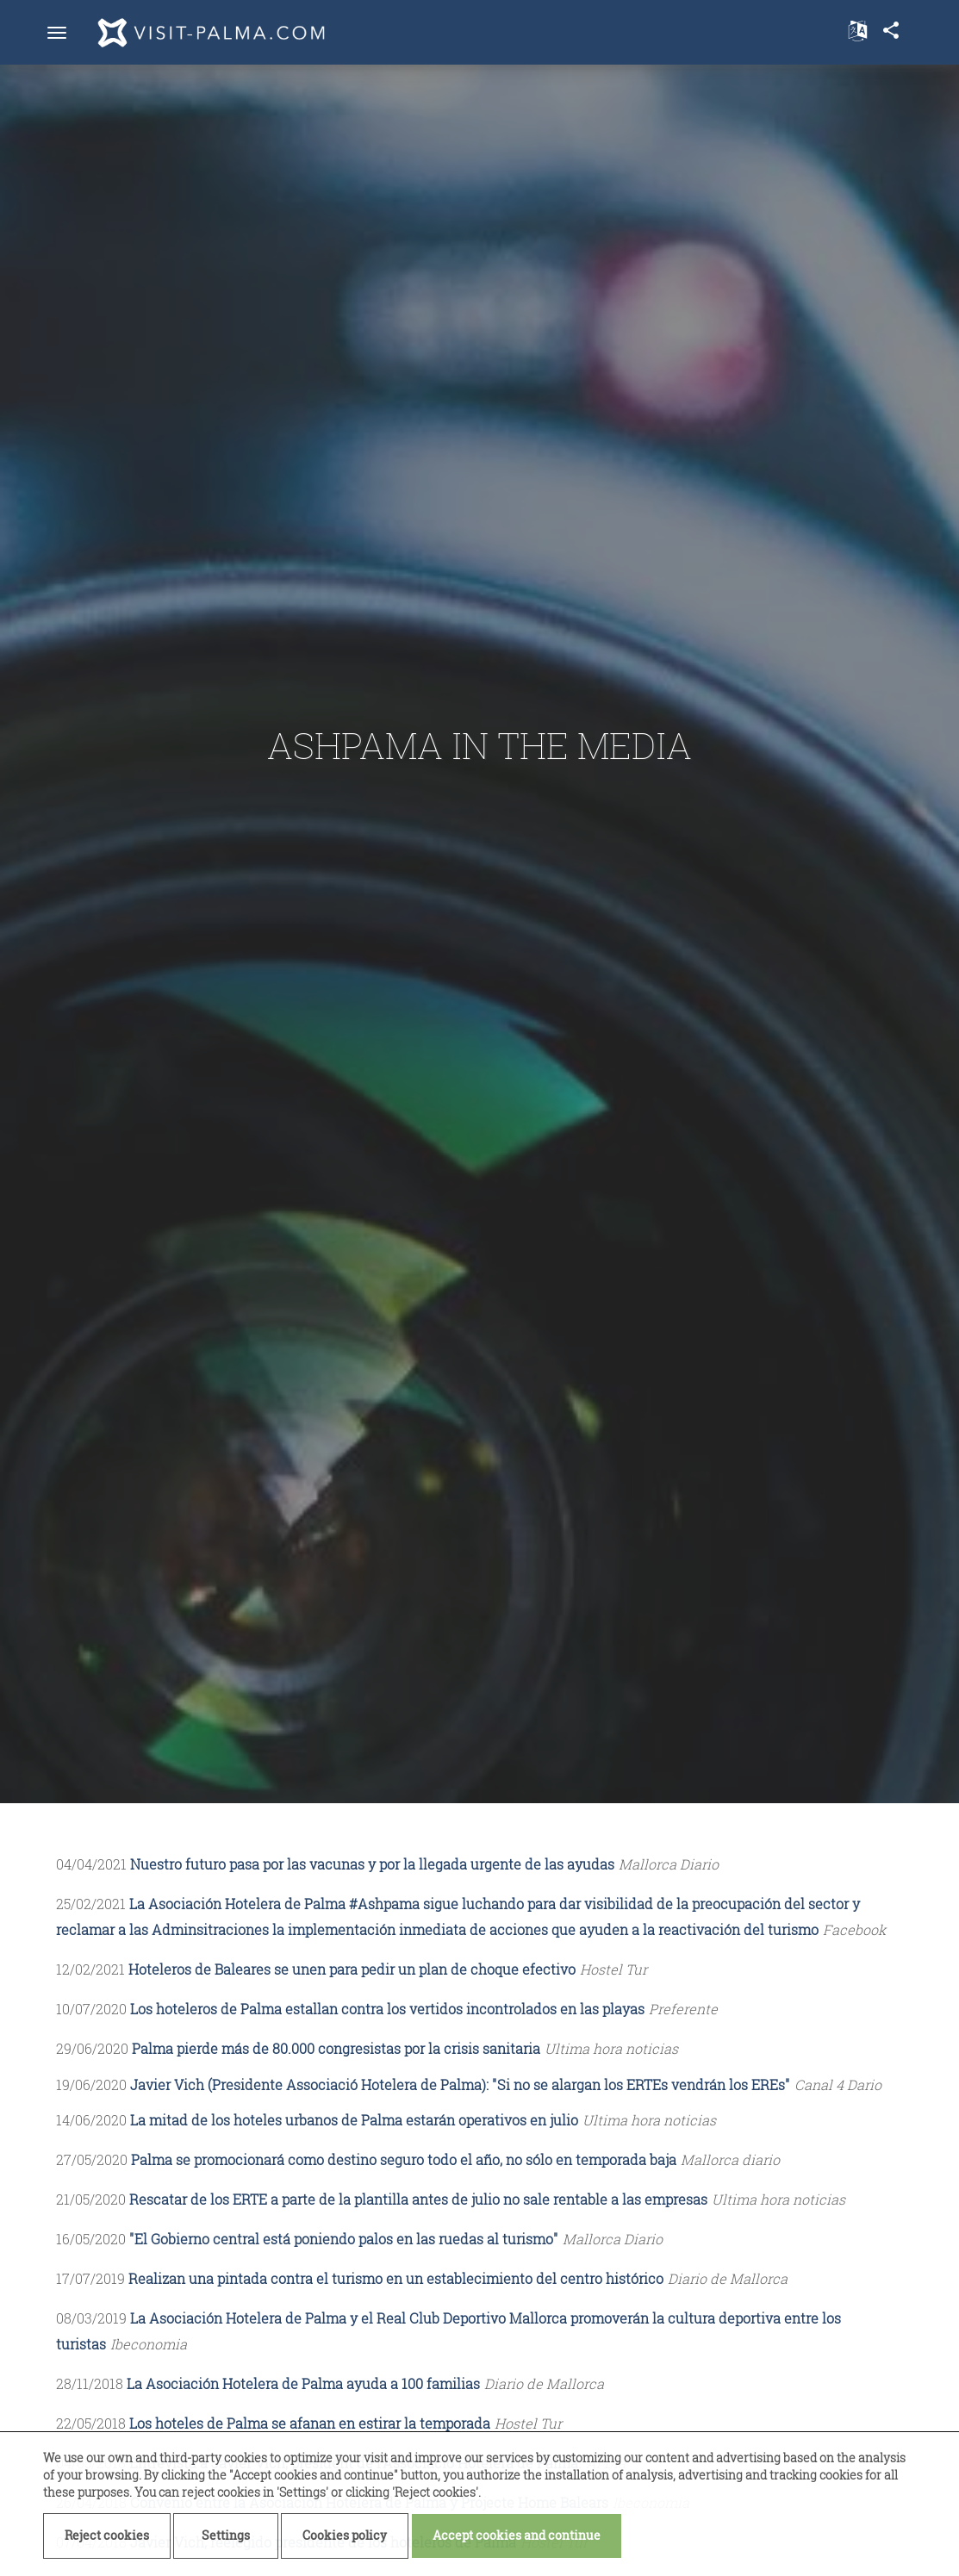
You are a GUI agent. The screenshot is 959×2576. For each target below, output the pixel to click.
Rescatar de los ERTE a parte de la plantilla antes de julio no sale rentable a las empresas (418, 2199)
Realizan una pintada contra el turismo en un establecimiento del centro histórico (395, 2278)
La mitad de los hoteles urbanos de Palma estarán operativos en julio (354, 2120)
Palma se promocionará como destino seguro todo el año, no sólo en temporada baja (403, 2159)
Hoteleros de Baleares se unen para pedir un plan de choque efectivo (352, 1969)
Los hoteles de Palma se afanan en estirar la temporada (309, 2423)
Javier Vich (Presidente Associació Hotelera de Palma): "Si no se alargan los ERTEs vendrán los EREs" (460, 2084)
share (891, 30)
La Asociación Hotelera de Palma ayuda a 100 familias (303, 2383)
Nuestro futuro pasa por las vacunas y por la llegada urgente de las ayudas (372, 1864)
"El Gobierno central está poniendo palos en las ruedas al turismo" (343, 2239)
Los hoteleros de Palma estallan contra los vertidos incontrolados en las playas (387, 2009)
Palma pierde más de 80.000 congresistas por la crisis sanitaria (336, 2048)
